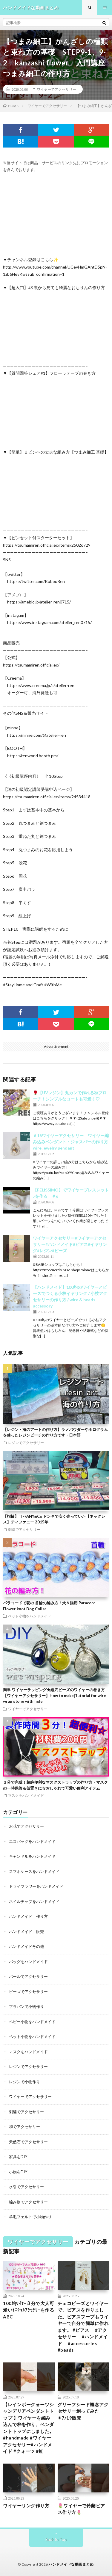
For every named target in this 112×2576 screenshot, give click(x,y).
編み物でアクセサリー (28, 2201)
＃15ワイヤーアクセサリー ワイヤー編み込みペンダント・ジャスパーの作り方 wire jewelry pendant (71, 1141)
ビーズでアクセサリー (28, 1991)
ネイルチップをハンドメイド (34, 1901)
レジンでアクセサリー (26, 1442)
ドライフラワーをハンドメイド (36, 1886)
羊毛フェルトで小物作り (30, 2216)
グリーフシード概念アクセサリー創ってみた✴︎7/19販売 (83, 2411)
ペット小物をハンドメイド (29, 1616)
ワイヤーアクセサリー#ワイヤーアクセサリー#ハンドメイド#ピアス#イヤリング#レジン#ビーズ (70, 1244)
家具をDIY (18, 2156)
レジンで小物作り (24, 2081)
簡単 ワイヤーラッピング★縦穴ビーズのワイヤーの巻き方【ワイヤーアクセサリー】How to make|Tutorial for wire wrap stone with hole (54, 1695)
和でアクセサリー (24, 2126)
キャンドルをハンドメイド (32, 1856)
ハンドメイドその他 (26, 1946)
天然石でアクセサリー (28, 2141)
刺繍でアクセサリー (24, 1529)
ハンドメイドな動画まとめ (71, 2564)
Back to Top (56, 2539)
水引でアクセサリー (26, 2186)
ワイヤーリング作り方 (26, 2505)
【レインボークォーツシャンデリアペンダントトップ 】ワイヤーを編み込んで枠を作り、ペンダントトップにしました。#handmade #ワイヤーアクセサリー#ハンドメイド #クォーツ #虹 (28, 2428)
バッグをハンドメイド (28, 1961)
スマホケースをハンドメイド (34, 1871)
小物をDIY (18, 2171)
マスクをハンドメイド (26, 1795)
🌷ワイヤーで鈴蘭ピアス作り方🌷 (81, 2509)
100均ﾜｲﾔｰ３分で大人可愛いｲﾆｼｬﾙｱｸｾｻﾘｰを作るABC (28, 2310)
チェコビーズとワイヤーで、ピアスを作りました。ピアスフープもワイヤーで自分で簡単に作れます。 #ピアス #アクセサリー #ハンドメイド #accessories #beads (83, 2327)
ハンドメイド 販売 (26, 1931)
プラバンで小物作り (26, 2006)
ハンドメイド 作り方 (28, 1916)
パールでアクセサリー (28, 1976)
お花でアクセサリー (26, 1826)
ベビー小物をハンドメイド (32, 2021)
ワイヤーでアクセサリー (56, 89)
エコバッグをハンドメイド (32, 1841)
